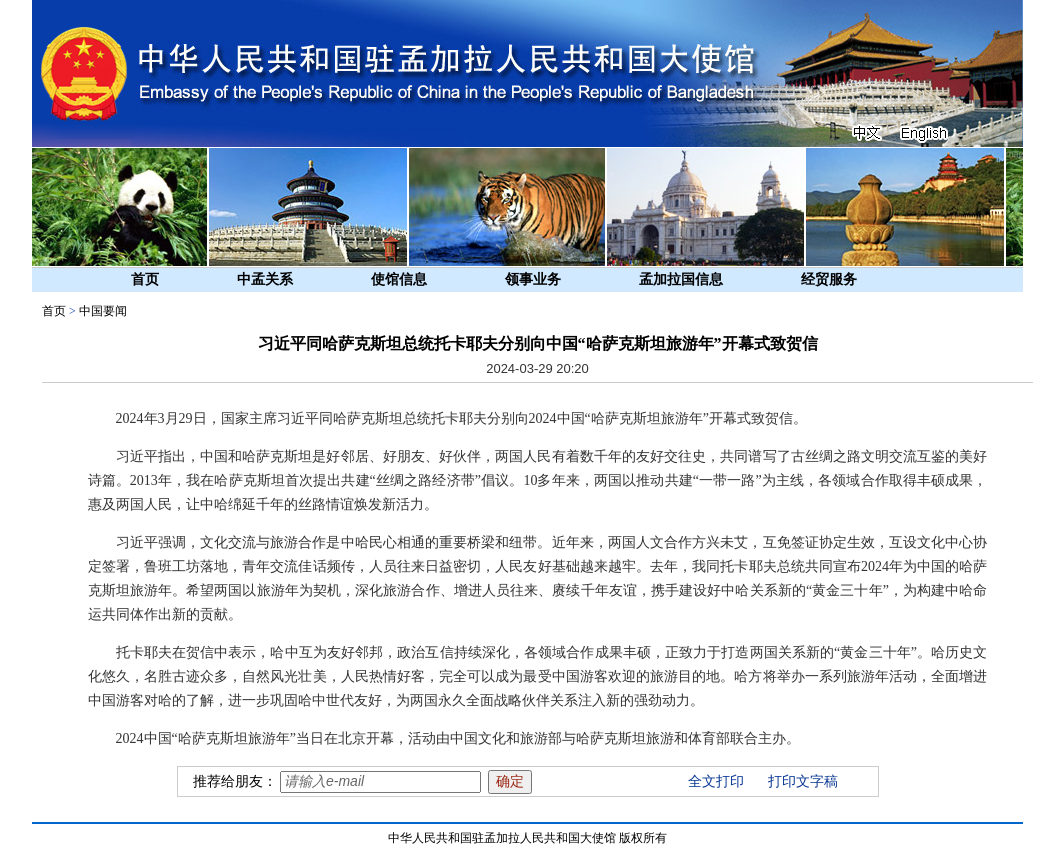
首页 (145, 279)
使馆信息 (399, 279)
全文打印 (716, 781)
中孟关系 (265, 279)
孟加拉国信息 (681, 279)
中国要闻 (103, 311)
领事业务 (533, 279)
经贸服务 (829, 279)
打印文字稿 (803, 781)
